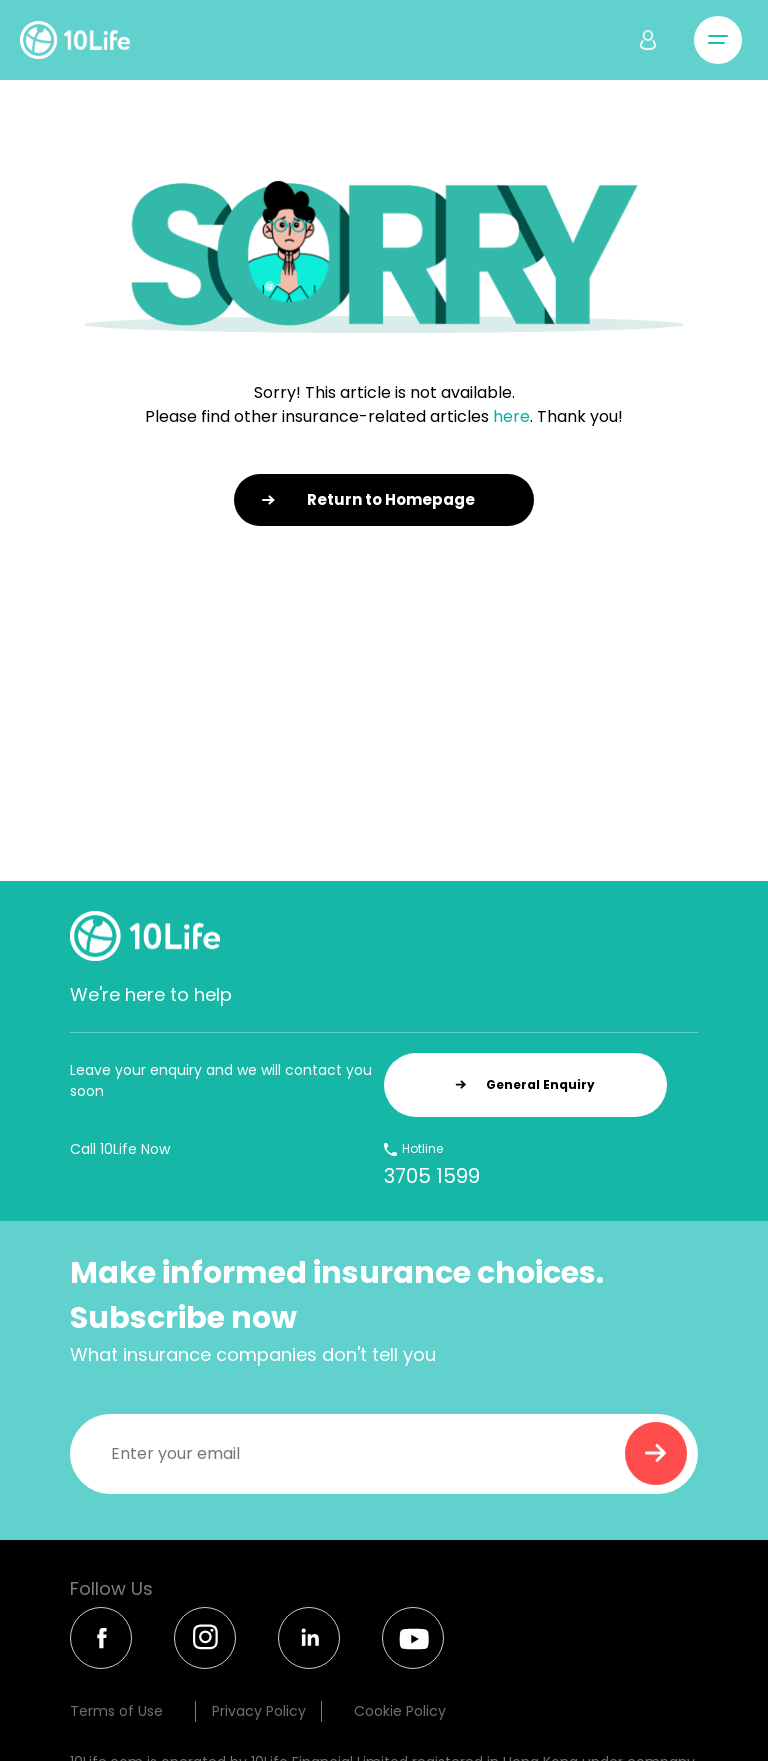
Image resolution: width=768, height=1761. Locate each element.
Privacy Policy (259, 1711)
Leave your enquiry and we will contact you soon (221, 1080)
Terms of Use (116, 1711)
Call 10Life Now (120, 1149)
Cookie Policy (400, 1711)
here (511, 416)
